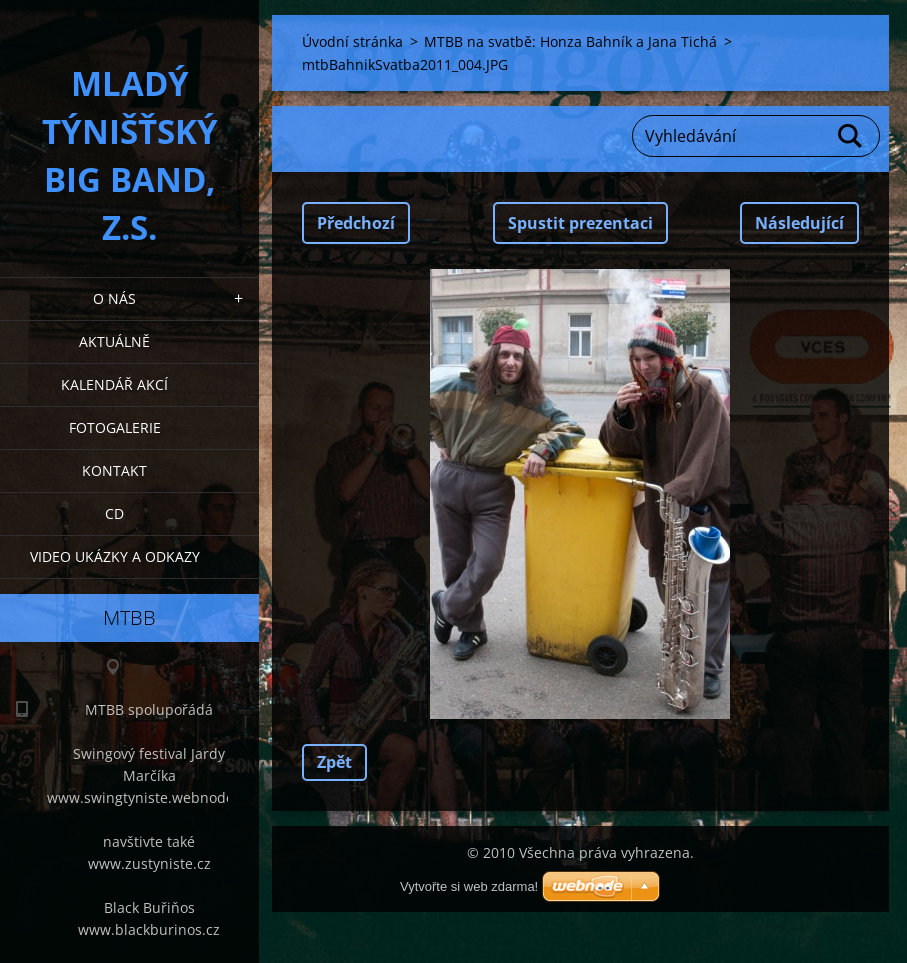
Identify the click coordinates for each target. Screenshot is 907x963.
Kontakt (114, 470)
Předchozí (356, 223)
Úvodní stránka (352, 41)
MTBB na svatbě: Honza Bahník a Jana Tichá (570, 41)
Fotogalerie (115, 427)
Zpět (334, 762)
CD (114, 513)
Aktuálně (114, 341)
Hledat (851, 136)
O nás (114, 298)
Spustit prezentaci (580, 223)
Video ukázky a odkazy (115, 556)
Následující (799, 223)
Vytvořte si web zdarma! (469, 886)
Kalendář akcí (114, 384)
